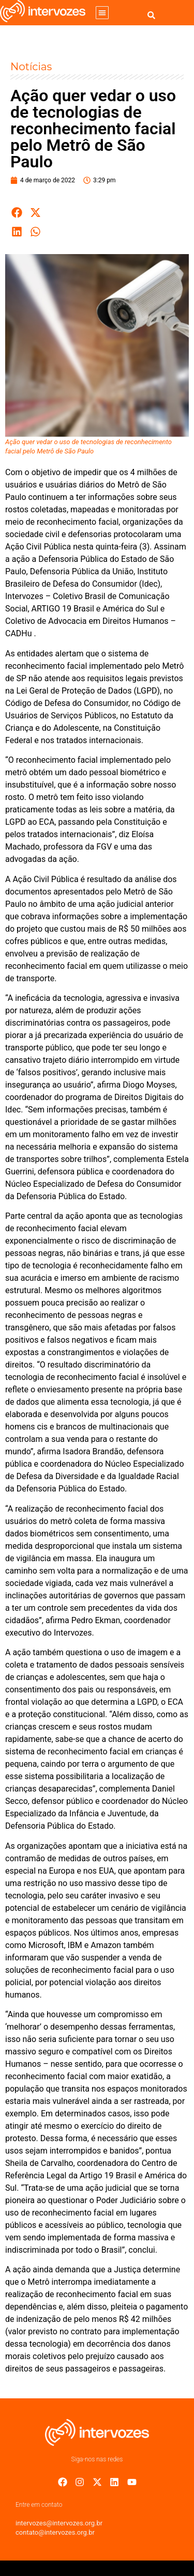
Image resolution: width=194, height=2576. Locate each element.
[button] (102, 12)
